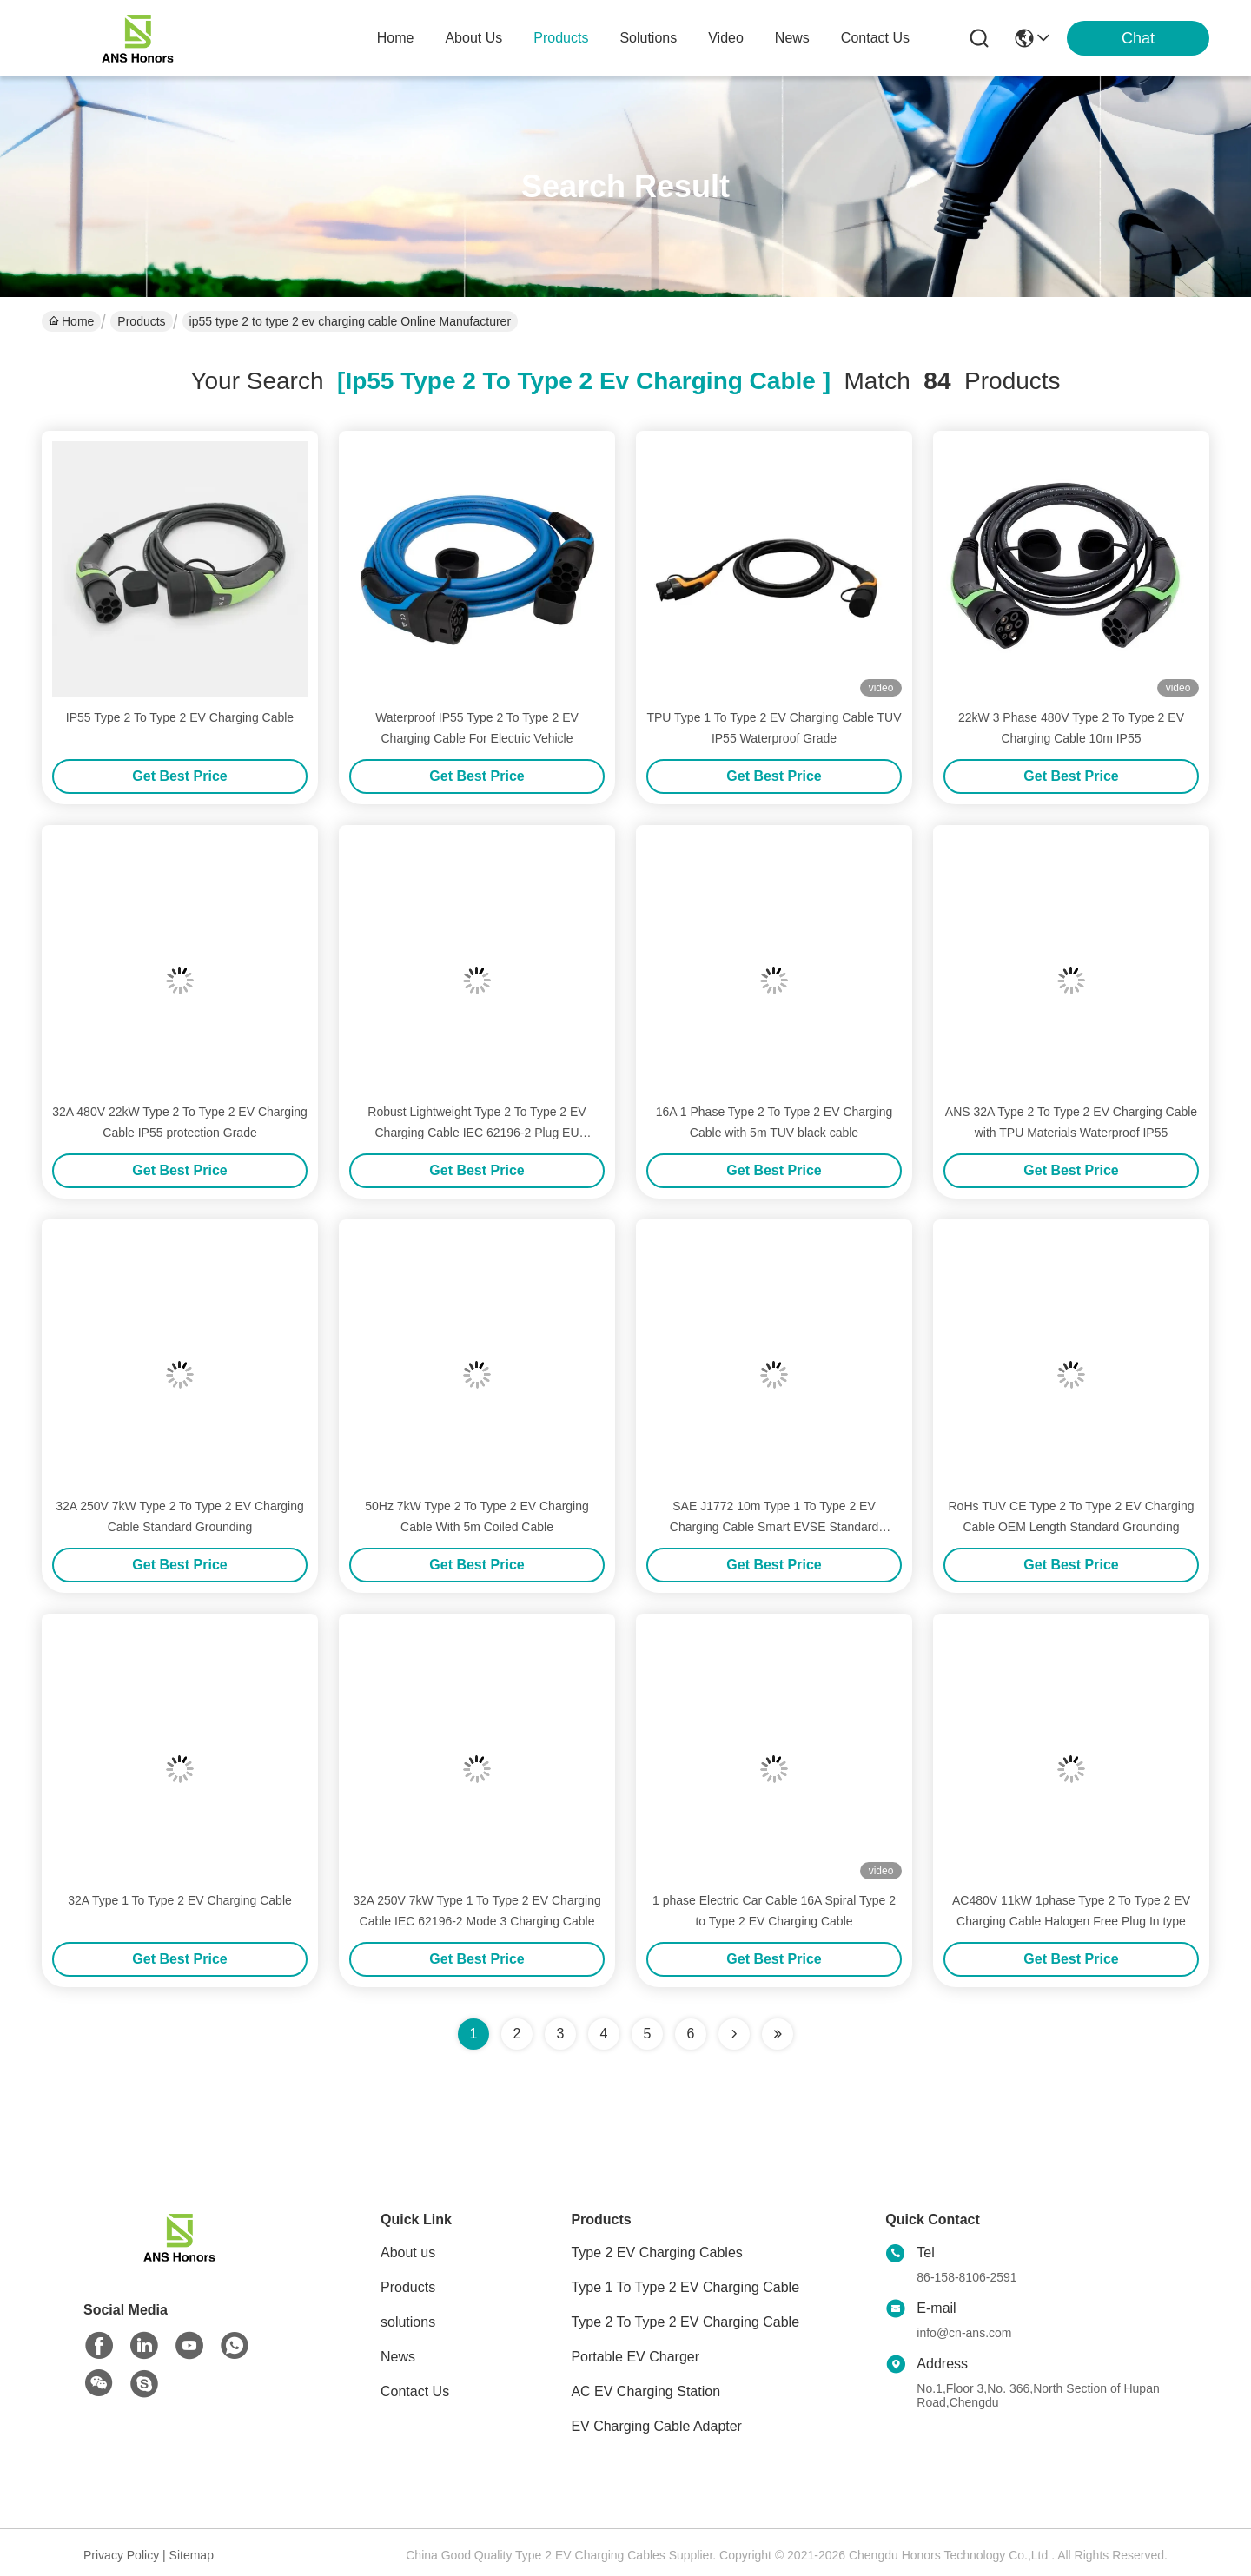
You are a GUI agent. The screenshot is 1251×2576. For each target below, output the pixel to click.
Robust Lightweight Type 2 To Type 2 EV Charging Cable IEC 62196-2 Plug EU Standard (476, 1132)
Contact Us (415, 2391)
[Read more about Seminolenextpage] (734, 2034)
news (792, 37)
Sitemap (191, 2555)
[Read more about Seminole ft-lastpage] (777, 2034)
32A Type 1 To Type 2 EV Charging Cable (180, 1900)
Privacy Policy (121, 2555)
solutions (648, 37)
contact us (875, 37)
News (398, 2356)
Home (395, 37)
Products (141, 321)
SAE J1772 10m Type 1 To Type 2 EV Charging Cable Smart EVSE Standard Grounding (774, 1527)
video (726, 37)
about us (473, 37)
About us (408, 2252)
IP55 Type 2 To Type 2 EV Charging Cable (180, 717)
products (560, 37)
